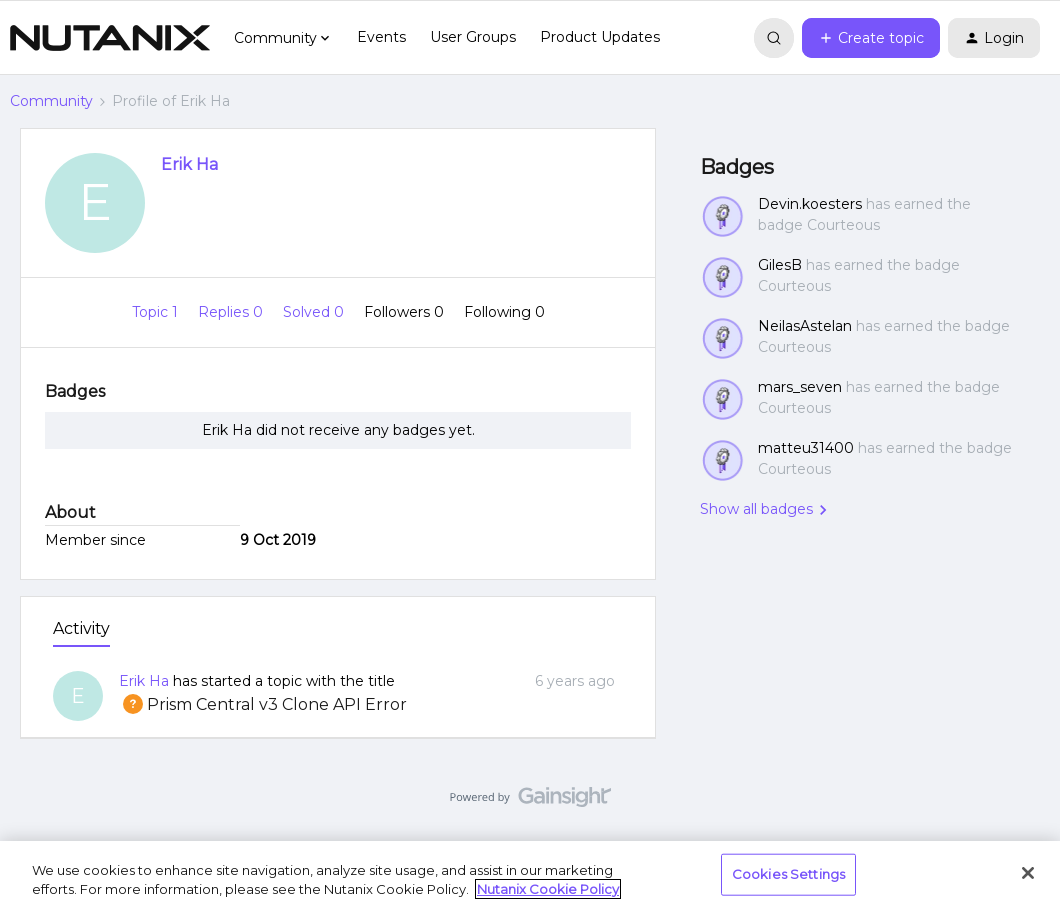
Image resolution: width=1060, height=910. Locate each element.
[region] (530, 875)
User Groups (473, 37)
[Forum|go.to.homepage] (110, 38)
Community (51, 101)
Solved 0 (315, 312)
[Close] (1028, 873)
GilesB (780, 265)
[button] (871, 38)
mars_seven (800, 387)
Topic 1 (157, 312)
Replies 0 (232, 312)
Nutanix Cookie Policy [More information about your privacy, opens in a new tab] (548, 889)
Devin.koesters (810, 204)
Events (381, 37)
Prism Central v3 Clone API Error (263, 704)
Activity (81, 628)
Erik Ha (189, 164)
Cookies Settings (788, 874)
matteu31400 (806, 448)
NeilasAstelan (805, 326)
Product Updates (600, 37)
